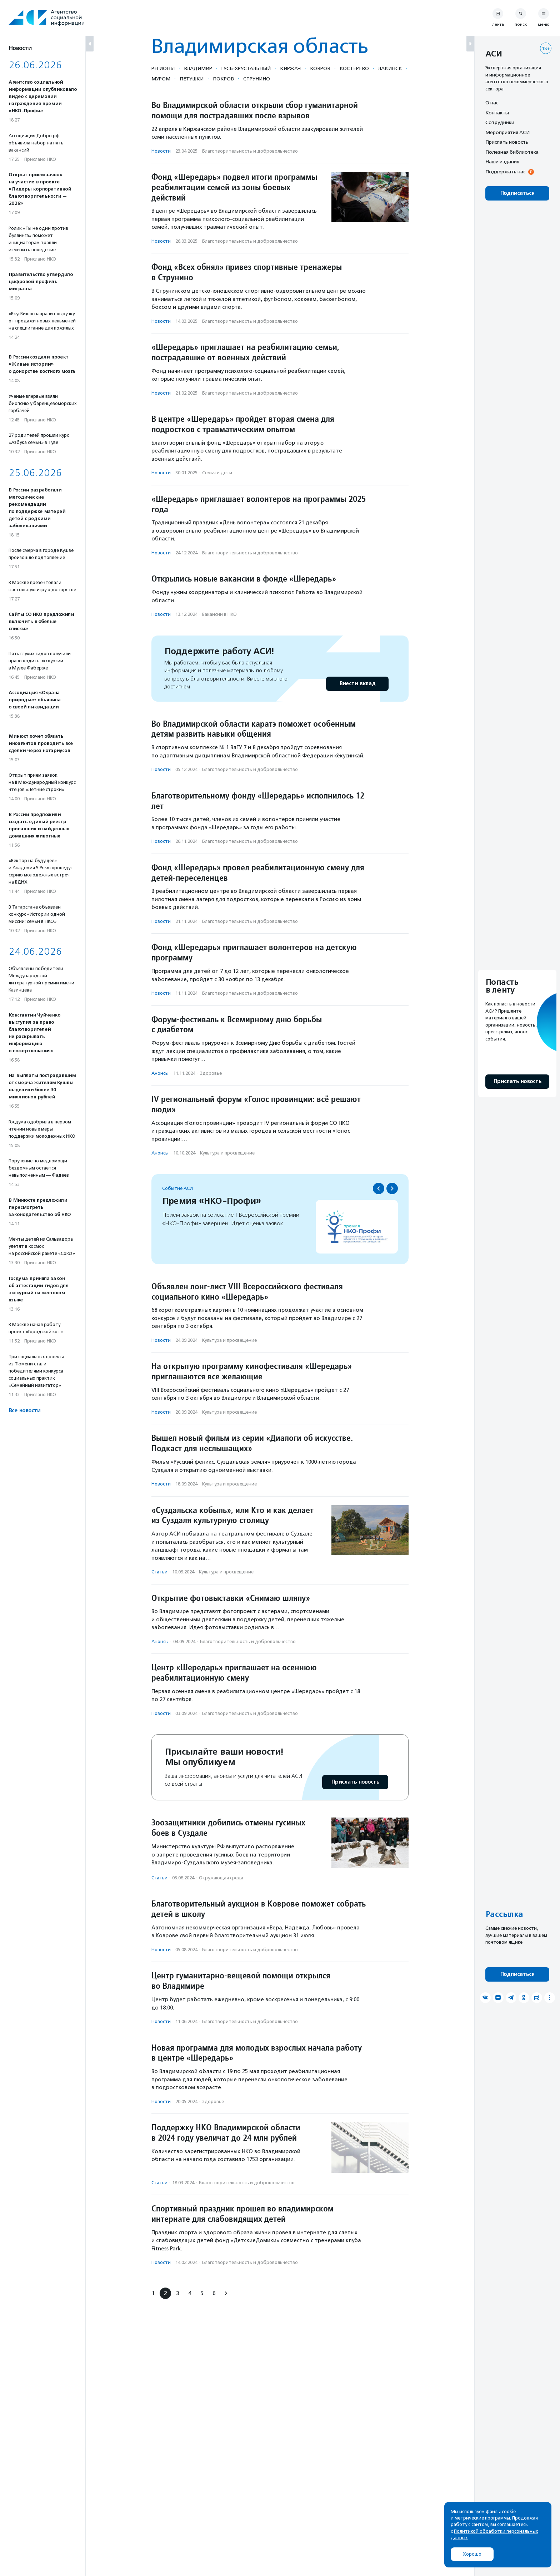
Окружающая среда (221, 1877)
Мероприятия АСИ (507, 132)
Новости (161, 151)
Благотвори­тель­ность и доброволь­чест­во (250, 151)
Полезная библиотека (512, 152)
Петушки (192, 78)
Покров (223, 78)
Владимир (198, 68)
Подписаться (517, 193)
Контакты (497, 112)
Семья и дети (217, 472)
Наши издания (502, 161)
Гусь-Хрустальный (246, 68)
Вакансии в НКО (219, 614)
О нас (491, 102)
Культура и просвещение (227, 1153)
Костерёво (354, 68)
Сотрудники (499, 122)
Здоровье (211, 1073)
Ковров (320, 68)
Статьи (159, 1571)
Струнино (256, 78)
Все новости (24, 1410)
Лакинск (390, 68)
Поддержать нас (505, 171)
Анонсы (160, 1073)
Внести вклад (357, 683)
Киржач (290, 68)
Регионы (163, 68)
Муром (160, 78)
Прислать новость (355, 1782)
